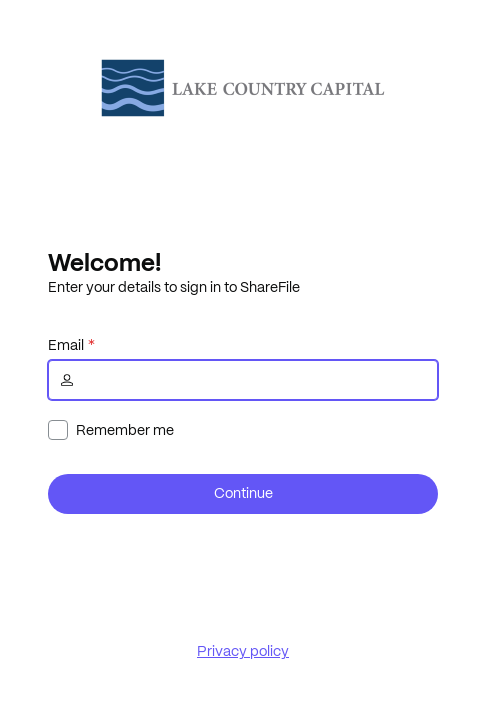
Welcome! (104, 262)
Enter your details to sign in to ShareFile (174, 287)
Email (66, 345)
